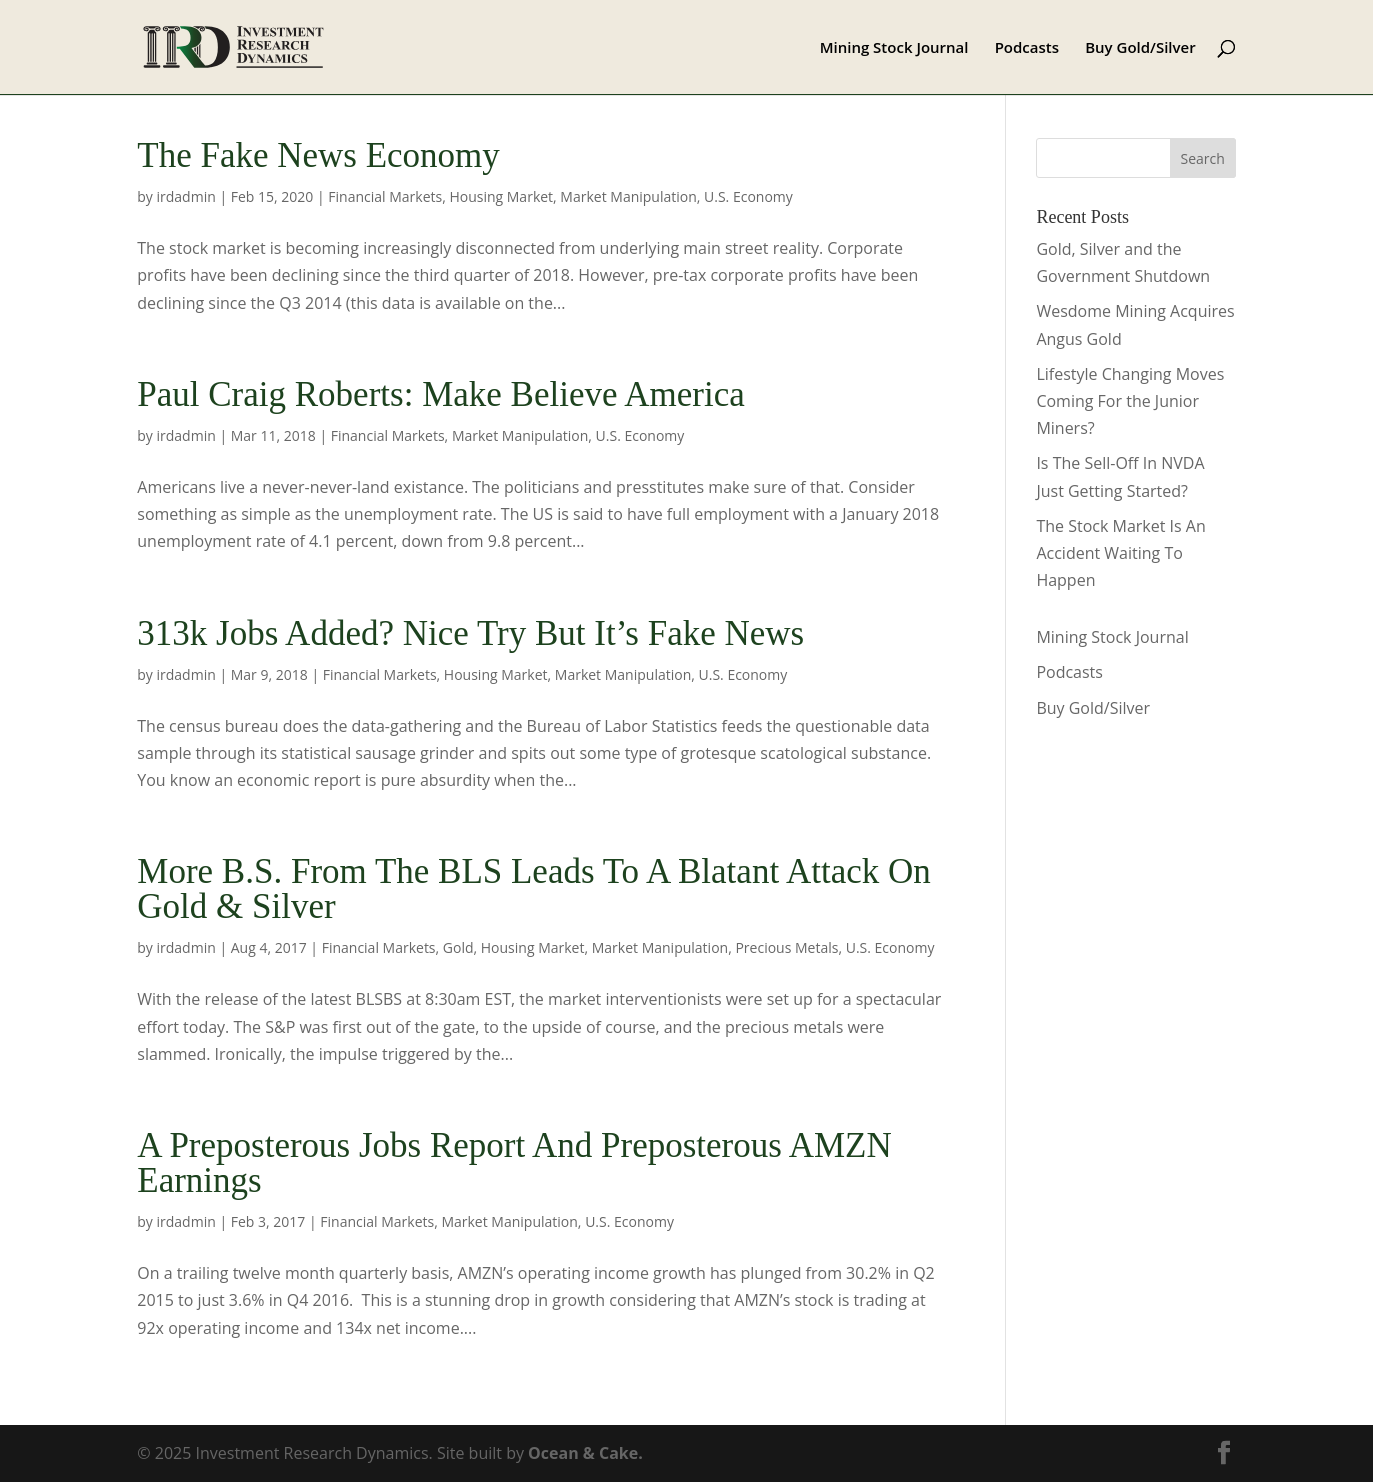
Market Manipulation (628, 196)
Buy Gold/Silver (1140, 48)
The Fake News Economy (318, 155)
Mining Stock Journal (894, 48)
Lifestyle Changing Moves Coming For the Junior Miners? (1130, 401)
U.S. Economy (748, 196)
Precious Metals (786, 947)
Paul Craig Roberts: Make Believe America (440, 394)
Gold (458, 947)
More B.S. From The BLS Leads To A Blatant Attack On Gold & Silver (533, 889)
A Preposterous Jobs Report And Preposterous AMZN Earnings (514, 1163)
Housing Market (501, 196)
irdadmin (186, 196)
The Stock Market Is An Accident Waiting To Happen (1120, 553)
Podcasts (1027, 48)
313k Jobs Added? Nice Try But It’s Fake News (470, 633)
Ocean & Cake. (585, 1453)
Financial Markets (385, 196)
